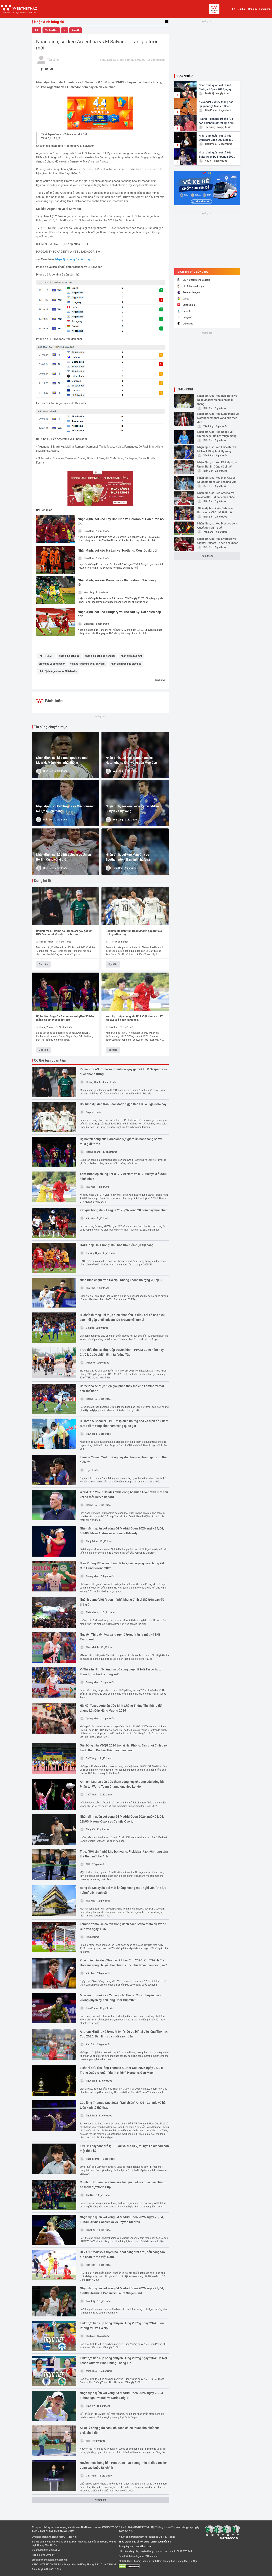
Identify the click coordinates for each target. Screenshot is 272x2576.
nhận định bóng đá (69, 656)
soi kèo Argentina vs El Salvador (87, 663)
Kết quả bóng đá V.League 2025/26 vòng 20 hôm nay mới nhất (123, 1210)
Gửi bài (241, 9)
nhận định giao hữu (131, 656)
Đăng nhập (265, 9)
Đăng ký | (253, 9)
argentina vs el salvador (52, 663)
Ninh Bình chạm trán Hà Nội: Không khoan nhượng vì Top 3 (121, 1280)
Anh (36, 30)
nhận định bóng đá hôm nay (100, 656)
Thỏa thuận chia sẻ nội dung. (135, 2541)
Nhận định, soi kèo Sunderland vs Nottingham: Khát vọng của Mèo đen (218, 418)
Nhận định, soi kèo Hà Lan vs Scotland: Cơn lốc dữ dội (117, 550)
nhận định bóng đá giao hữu (126, 663)
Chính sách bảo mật (161, 2541)
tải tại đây (145, 2546)
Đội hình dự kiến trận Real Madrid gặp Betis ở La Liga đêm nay (123, 1104)
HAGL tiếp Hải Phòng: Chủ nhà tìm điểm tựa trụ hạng (117, 1245)
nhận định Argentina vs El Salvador (58, 671)
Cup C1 (75, 30)
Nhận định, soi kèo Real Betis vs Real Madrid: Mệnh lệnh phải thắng (217, 400)
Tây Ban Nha (51, 30)
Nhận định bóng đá (49, 22)
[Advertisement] (207, 48)
